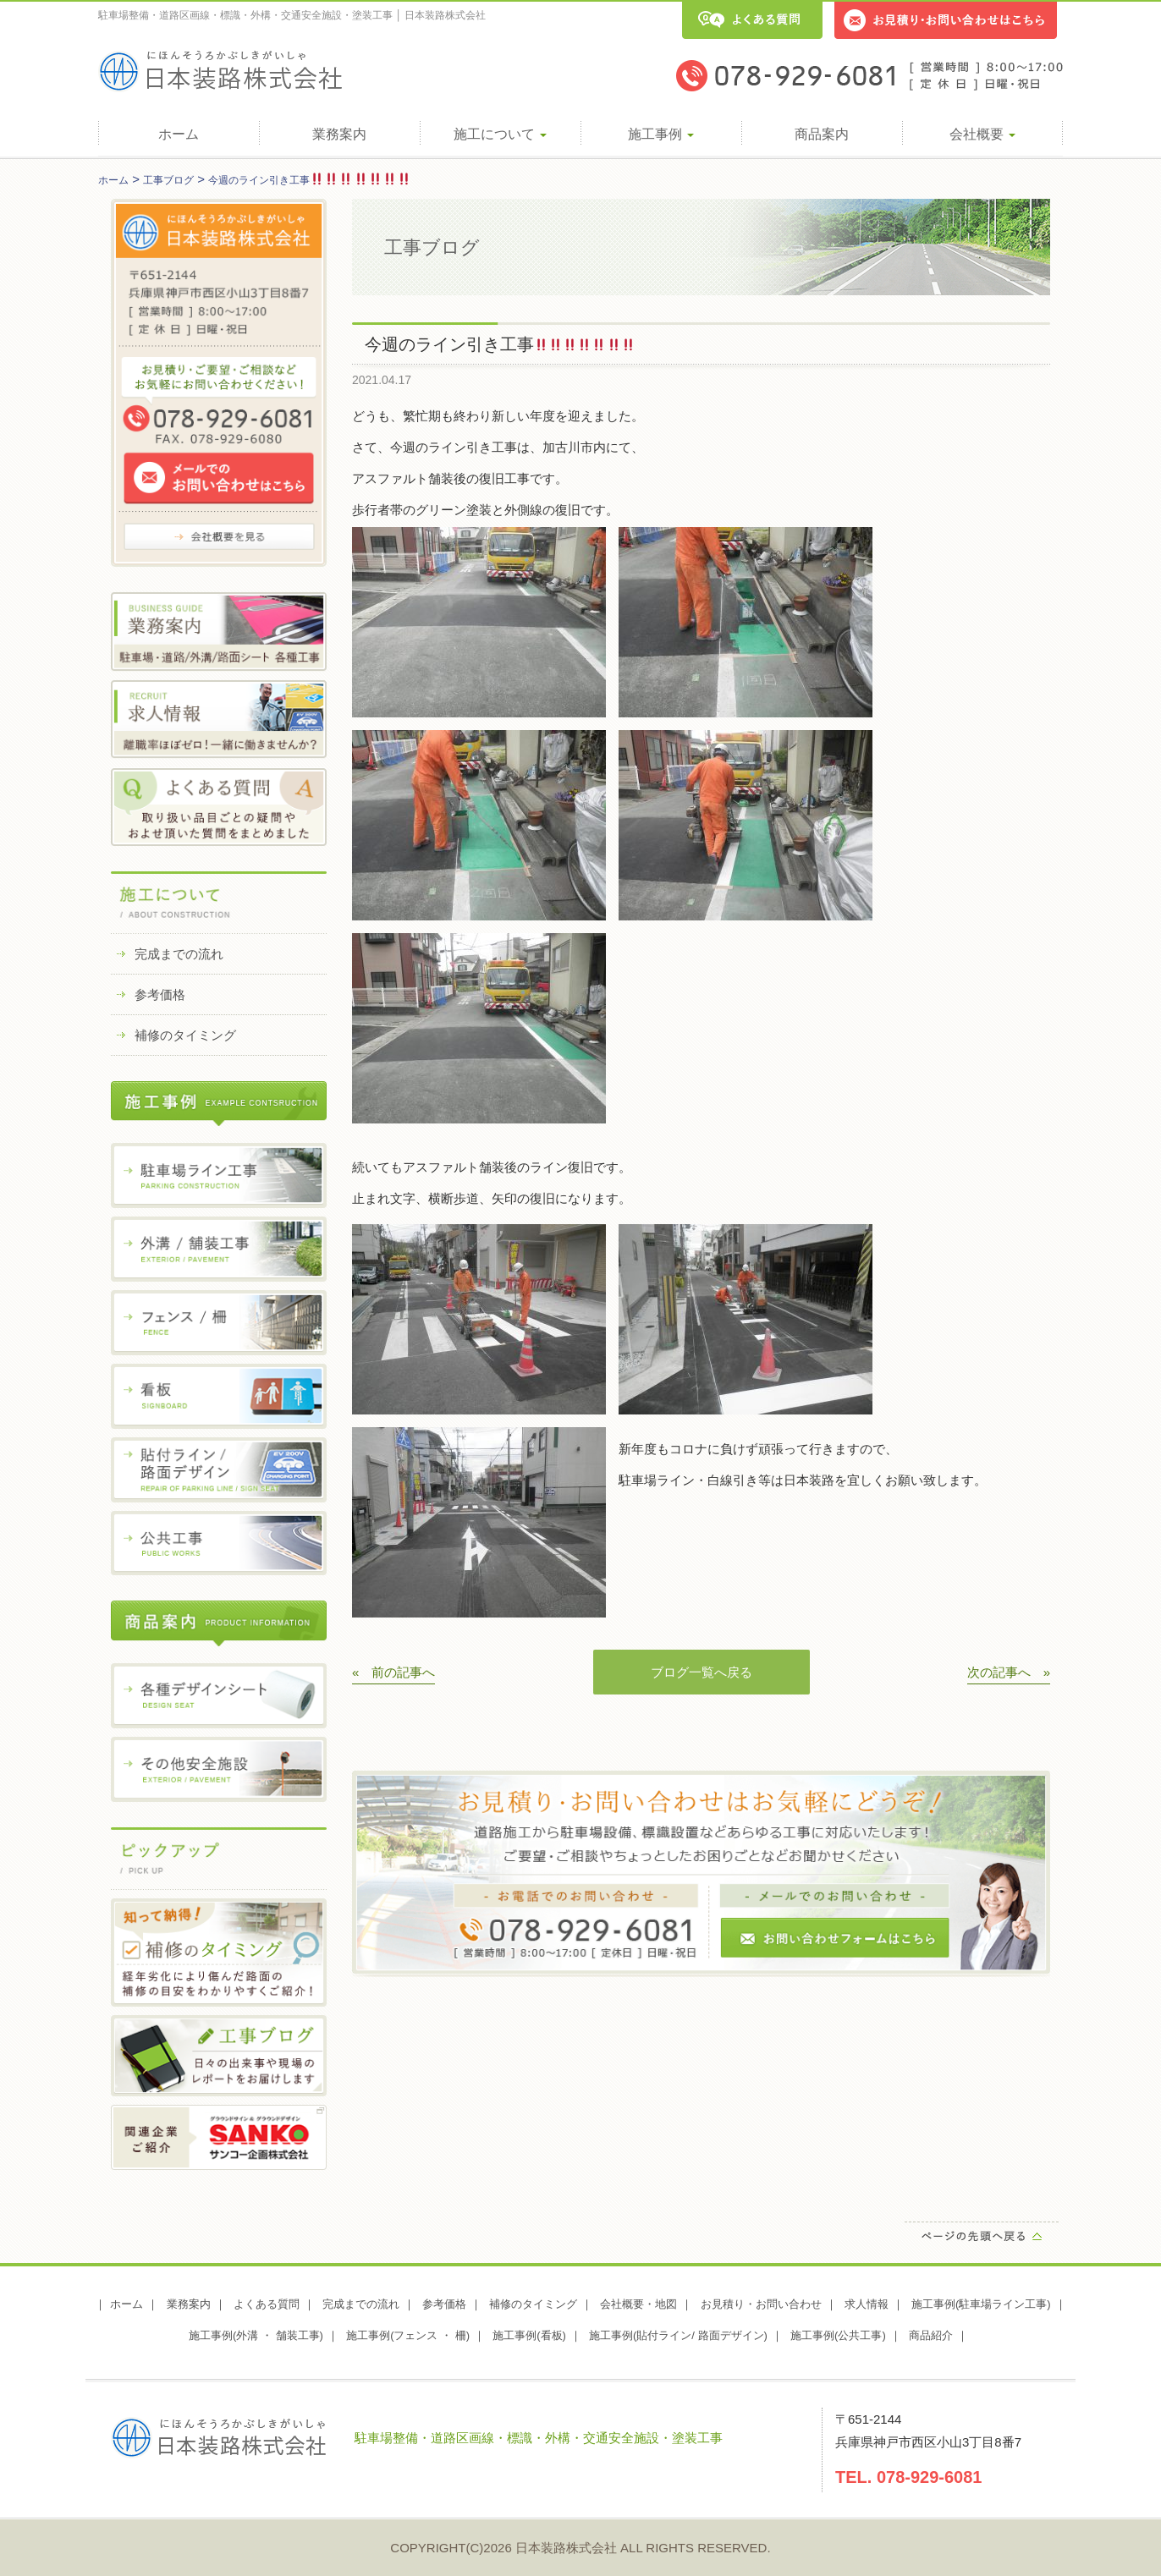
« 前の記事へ (393, 1672)
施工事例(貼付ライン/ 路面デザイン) (678, 2335)
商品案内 (822, 134)
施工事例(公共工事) (838, 2335)
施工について (500, 134)
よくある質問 (267, 2304)
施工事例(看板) (529, 2335)
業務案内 (339, 134)
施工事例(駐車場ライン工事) (981, 2304)
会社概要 (982, 134)
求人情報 (867, 2304)
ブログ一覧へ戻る (701, 1672)
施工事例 (661, 134)
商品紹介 (931, 2335)
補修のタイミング (185, 1035)
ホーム (178, 134)
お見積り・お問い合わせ (761, 2304)
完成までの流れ (179, 954)
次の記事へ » (1008, 1672)
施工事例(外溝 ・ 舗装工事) (256, 2335)
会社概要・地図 (638, 2304)
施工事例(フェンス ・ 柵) (408, 2335)
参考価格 (160, 994)
